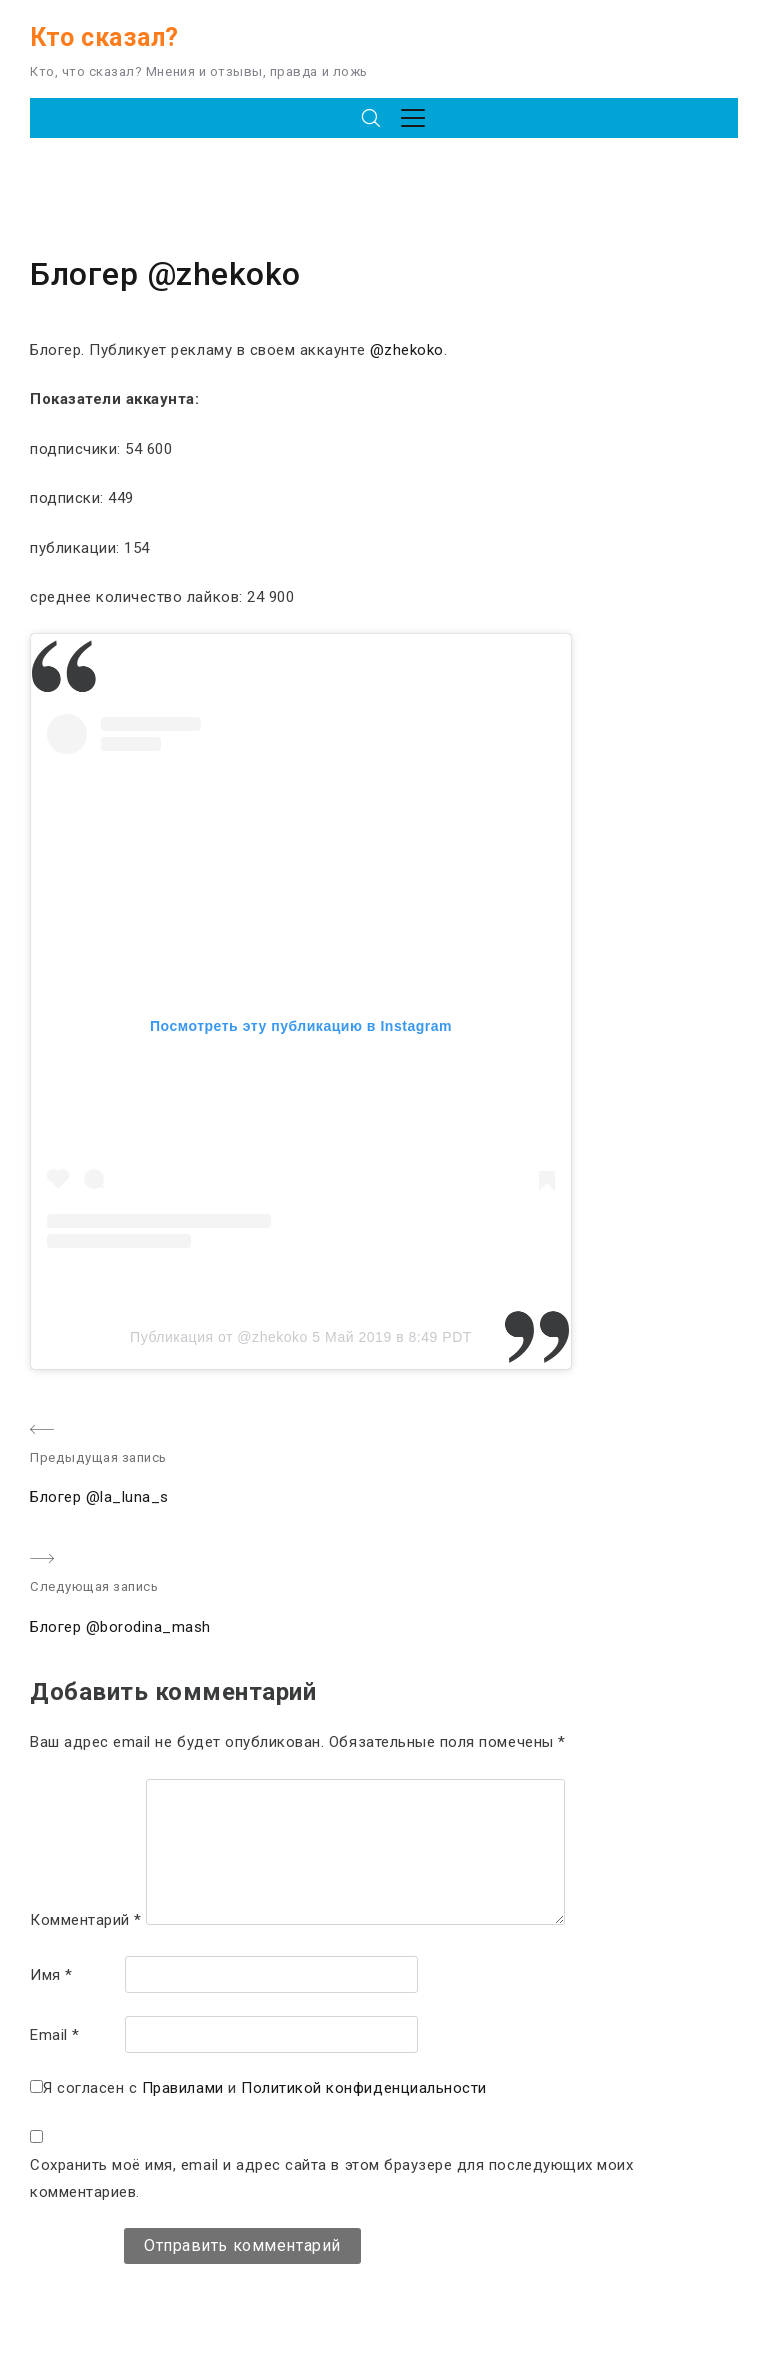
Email (55, 2035)
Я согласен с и (265, 2088)
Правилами (183, 2088)
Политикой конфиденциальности (364, 2088)
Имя (51, 1975)
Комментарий (86, 1920)
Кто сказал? (104, 37)
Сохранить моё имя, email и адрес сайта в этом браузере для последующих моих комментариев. (331, 2178)
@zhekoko (407, 350)
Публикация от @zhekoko (219, 1337)
